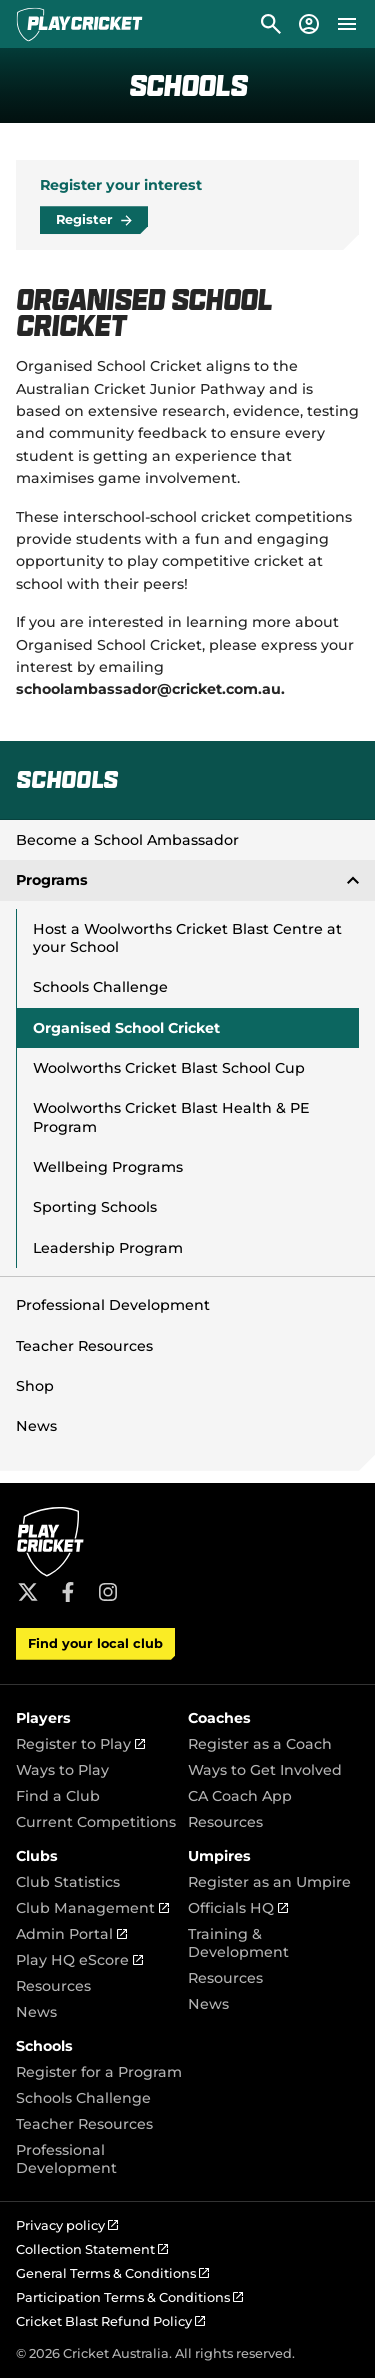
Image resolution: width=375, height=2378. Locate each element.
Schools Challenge (100, 987)
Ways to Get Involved (265, 1770)
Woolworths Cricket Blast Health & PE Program (171, 1117)
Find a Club (58, 1796)
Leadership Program (108, 1248)
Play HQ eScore (79, 1960)
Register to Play (80, 1744)
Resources (225, 1822)
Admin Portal (71, 1934)
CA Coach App (240, 1796)
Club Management (92, 1908)
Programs (187, 880)
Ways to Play (62, 1770)
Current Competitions (96, 1822)
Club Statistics (68, 1882)
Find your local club (95, 1643)
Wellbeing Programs (108, 1167)
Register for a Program (99, 2072)
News (36, 1426)
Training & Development (238, 1943)
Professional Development (113, 1305)
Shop (35, 1386)
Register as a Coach (260, 1744)
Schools (44, 2046)
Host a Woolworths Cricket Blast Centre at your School (187, 938)
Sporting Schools (95, 1207)
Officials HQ (238, 1908)
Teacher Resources (84, 1346)
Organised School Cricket (126, 1028)
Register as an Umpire (269, 1882)
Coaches (219, 1718)
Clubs (37, 1856)
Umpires (219, 1856)
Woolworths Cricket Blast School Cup (169, 1068)
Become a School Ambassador (127, 840)
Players (43, 1718)
